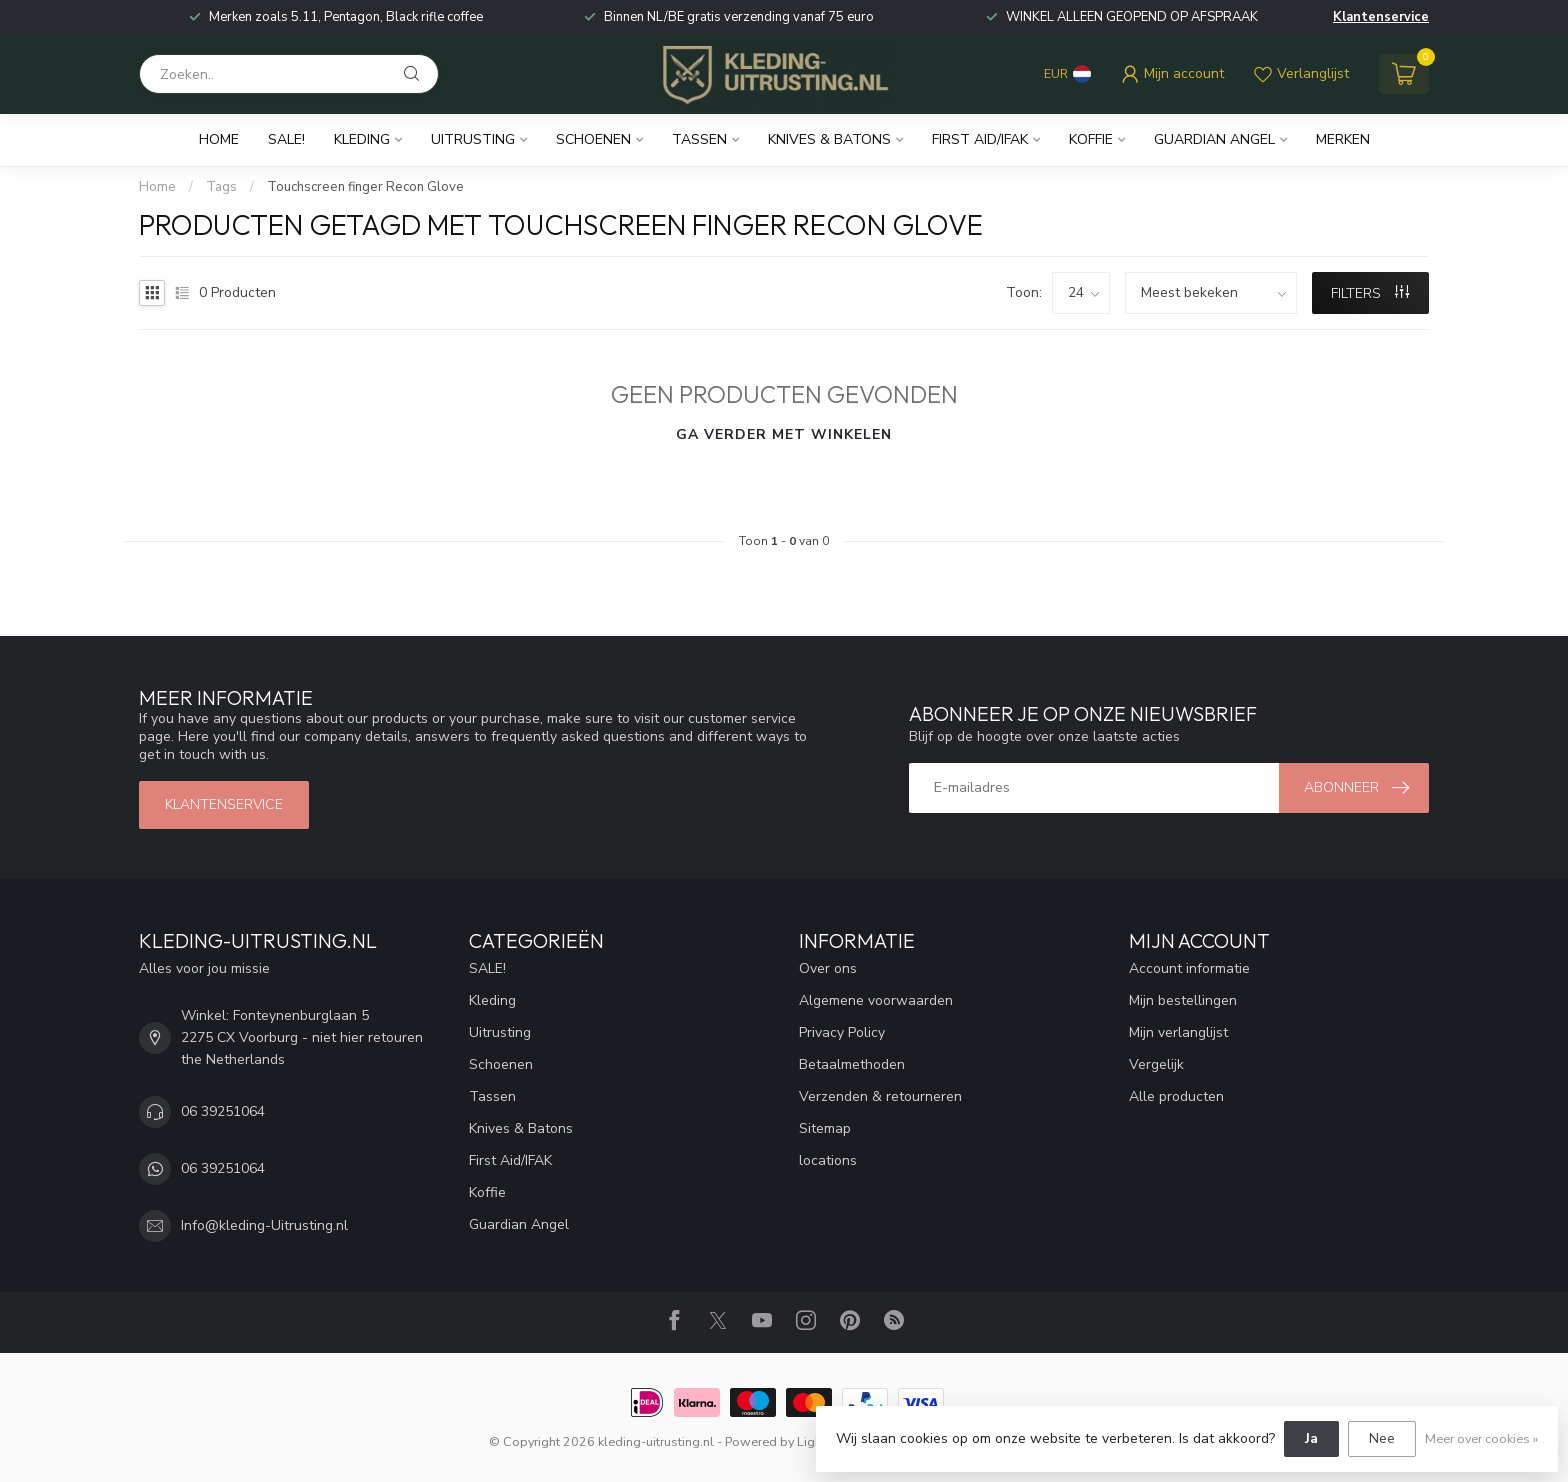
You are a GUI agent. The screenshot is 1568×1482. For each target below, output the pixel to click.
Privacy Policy (842, 1032)
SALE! (286, 139)
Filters (1370, 293)
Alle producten (1176, 1096)
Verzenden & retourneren (880, 1096)
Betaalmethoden (852, 1064)
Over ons (828, 968)
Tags (221, 187)
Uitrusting (473, 139)
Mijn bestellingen (1183, 1000)
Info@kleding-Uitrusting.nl (264, 1225)
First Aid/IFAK (980, 139)
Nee (1382, 1438)
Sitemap (825, 1128)
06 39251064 (223, 1111)
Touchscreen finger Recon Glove (365, 187)
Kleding (362, 139)
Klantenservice (1381, 17)
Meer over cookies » (1481, 1438)
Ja (1311, 1438)
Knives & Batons (829, 139)
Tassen (699, 139)
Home (219, 139)
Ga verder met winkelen (784, 434)
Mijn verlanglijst (1178, 1032)
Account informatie (1189, 968)
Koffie (1091, 139)
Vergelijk (1156, 1064)
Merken (1343, 139)
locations (828, 1160)
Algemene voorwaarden (876, 1000)
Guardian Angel (1214, 139)
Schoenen (593, 139)
